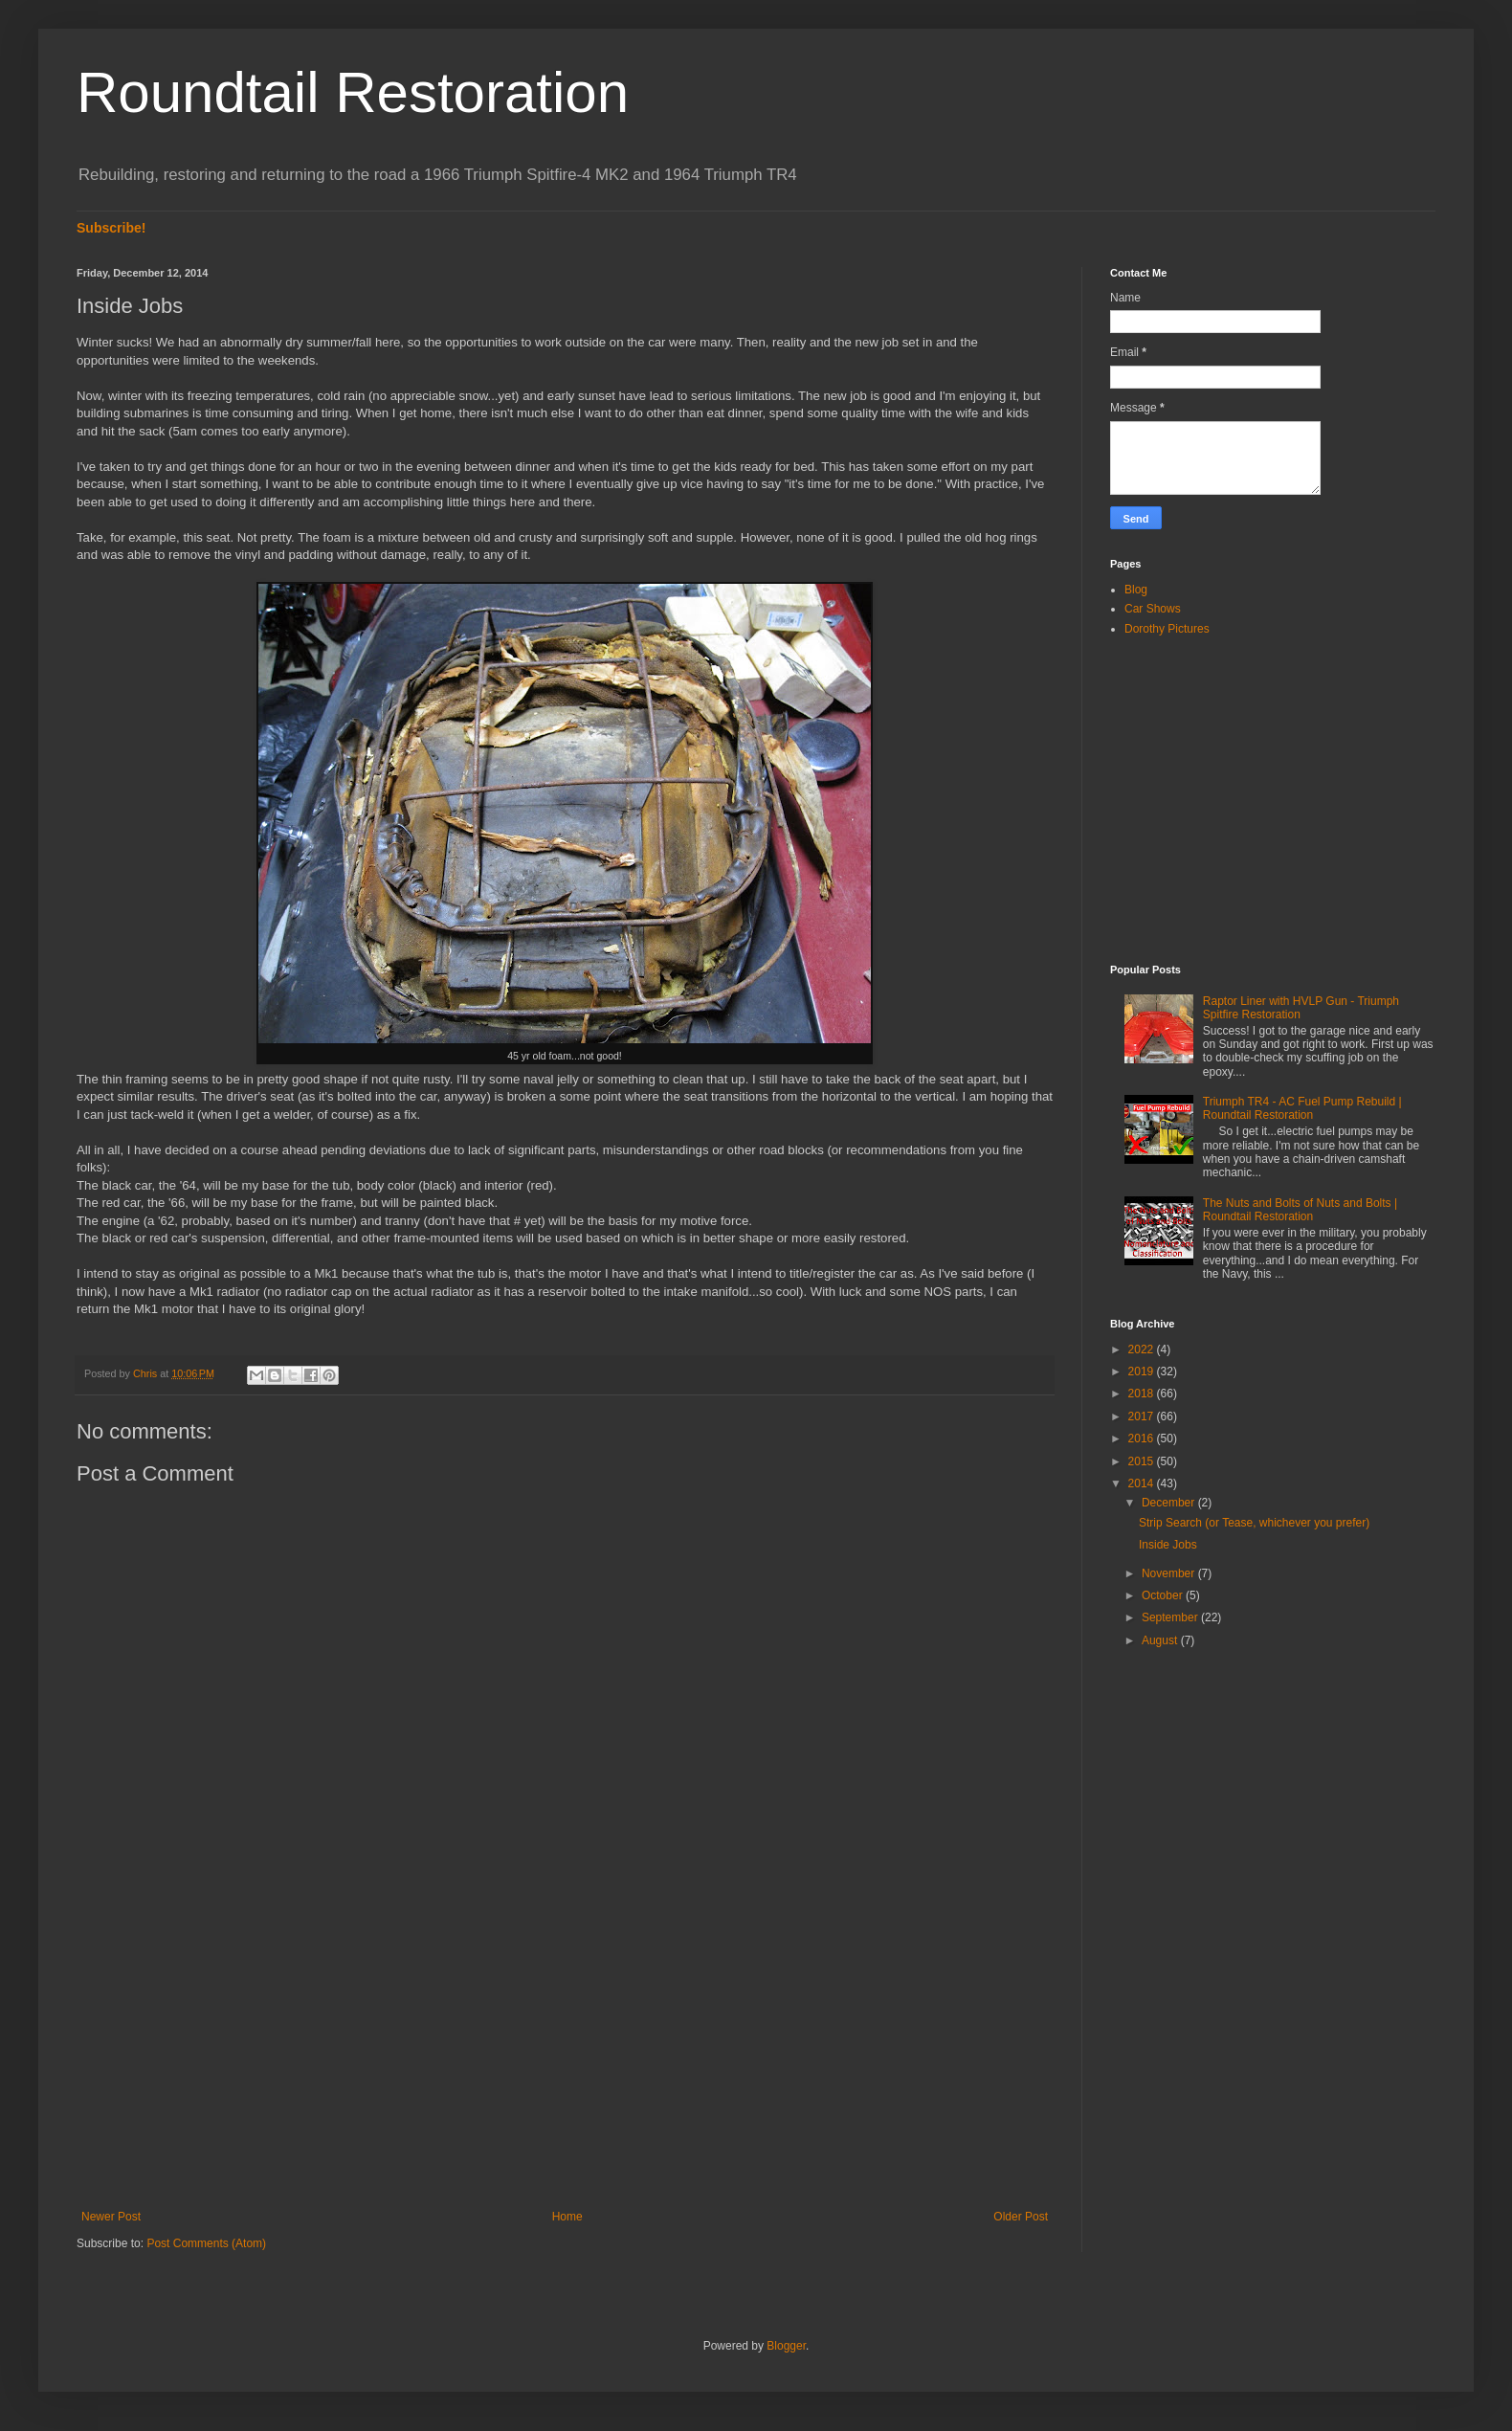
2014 (1142, 1483)
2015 (1142, 1461)
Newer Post (111, 2216)
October (1164, 1595)
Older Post (1020, 2216)
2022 (1142, 1349)
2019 (1142, 1371)
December (1170, 1502)
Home (567, 2216)
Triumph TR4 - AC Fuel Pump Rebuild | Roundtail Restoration (1302, 1108)
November (1170, 1573)
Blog (1135, 589)
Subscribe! (111, 227)
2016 (1142, 1438)
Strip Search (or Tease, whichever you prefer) (1254, 1522)
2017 (1142, 1416)
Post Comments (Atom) (206, 2243)
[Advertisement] (565, 2052)
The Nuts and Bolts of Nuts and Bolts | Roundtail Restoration (1300, 1209)
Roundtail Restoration (353, 92)
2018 (1142, 1393)
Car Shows (1152, 608)
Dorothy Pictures (1167, 629)
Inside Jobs (1168, 1544)
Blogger (786, 2346)
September (1171, 1617)
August (1161, 1640)
